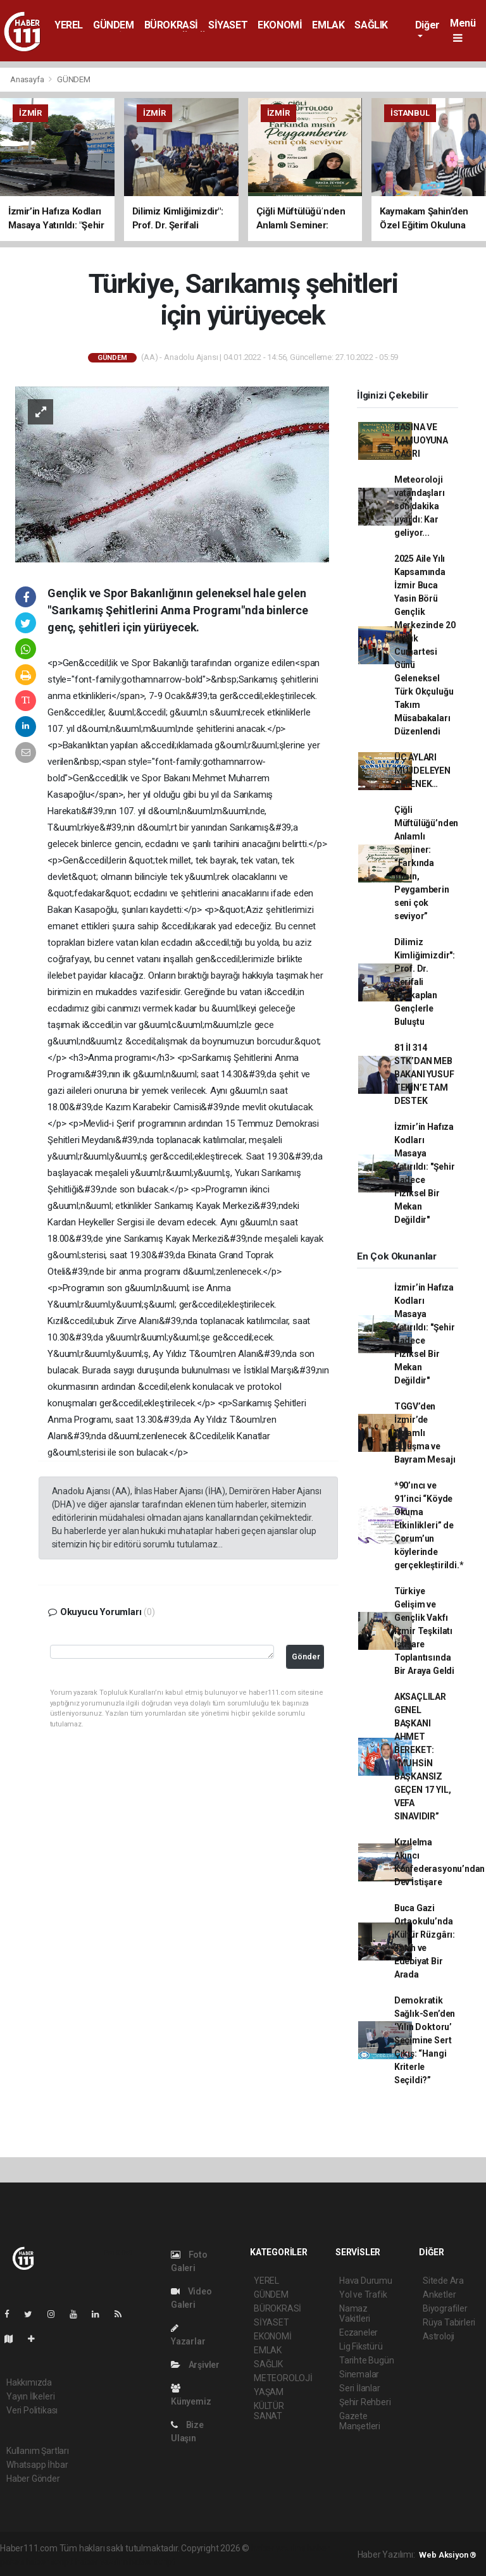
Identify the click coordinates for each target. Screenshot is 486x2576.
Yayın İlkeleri (30, 2396)
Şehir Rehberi (365, 2402)
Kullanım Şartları (37, 2451)
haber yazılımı (278, 2548)
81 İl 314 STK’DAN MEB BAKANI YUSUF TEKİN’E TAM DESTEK (424, 1074)
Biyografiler (445, 2308)
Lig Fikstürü (361, 2346)
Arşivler (195, 2365)
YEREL (68, 25)
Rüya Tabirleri (449, 2322)
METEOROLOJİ (283, 2378)
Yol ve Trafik (363, 2294)
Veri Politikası (32, 2410)
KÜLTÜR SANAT (269, 2411)
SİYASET (227, 25)
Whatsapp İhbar (37, 2465)
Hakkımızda (29, 2382)
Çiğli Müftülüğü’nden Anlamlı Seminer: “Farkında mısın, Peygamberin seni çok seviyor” (426, 863)
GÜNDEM (113, 25)
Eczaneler (358, 2332)
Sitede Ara (443, 2281)
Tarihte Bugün (366, 2360)
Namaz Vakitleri (354, 2313)
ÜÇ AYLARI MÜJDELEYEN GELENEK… (422, 770)
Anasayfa (28, 79)
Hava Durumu (365, 2281)
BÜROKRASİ (171, 25)
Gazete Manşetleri (359, 2421)
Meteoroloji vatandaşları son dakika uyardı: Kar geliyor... (419, 506)
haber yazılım (101, 2561)
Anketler (439, 2294)
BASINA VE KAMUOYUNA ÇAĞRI (421, 440)
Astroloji (438, 2336)
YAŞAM (269, 2392)
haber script (152, 2561)
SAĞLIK (371, 25)
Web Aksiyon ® (448, 2555)
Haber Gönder (33, 2479)
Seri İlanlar (359, 2388)
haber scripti (50, 2561)
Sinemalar (359, 2374)
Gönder (306, 1656)
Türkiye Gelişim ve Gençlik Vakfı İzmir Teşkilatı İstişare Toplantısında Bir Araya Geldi (424, 1631)
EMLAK (328, 25)
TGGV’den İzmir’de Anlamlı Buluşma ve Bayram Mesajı (425, 1432)
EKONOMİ (280, 25)
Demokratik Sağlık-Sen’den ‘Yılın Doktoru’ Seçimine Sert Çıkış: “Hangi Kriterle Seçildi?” (424, 2040)
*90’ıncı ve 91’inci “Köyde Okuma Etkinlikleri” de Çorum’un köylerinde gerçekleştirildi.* (429, 1525)
